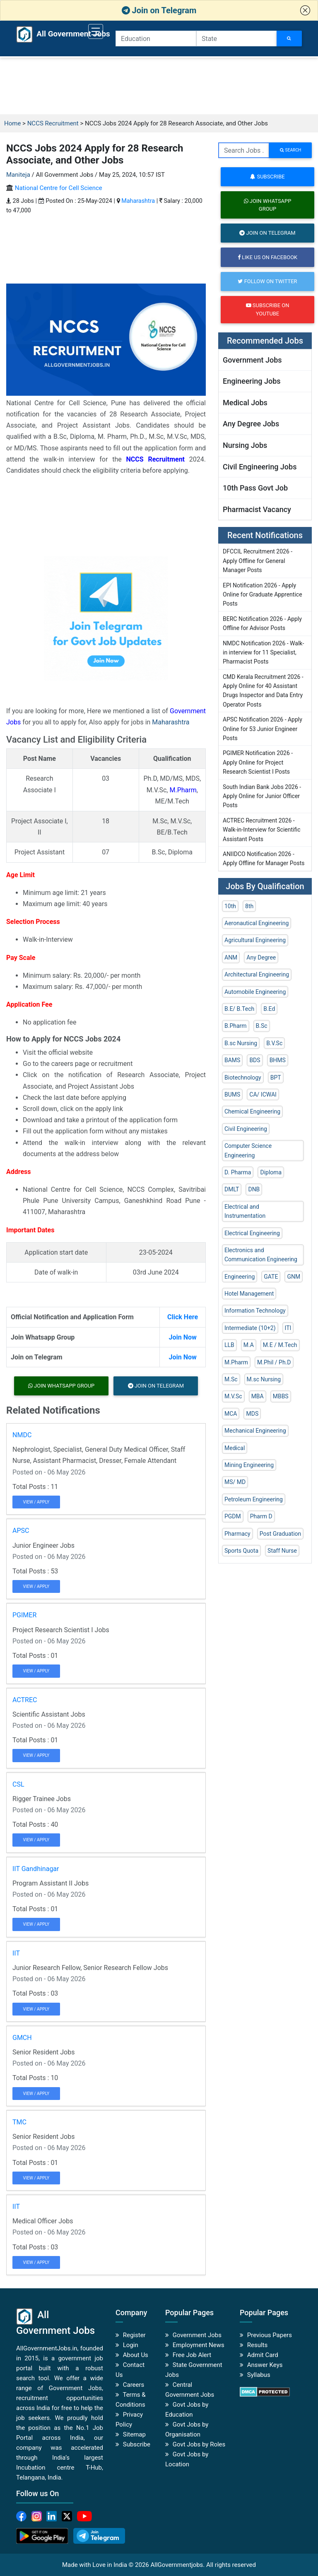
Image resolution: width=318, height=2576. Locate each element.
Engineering (239, 1276)
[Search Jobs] (289, 38)
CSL (18, 1784)
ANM (230, 957)
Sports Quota (241, 1550)
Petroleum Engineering (253, 1499)
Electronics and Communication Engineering (260, 1255)
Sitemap (134, 2434)
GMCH (22, 2038)
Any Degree (261, 957)
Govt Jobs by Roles (199, 2444)
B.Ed (269, 1008)
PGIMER (24, 1615)
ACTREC (24, 1700)
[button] (305, 10)
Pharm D (261, 1516)
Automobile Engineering (255, 992)
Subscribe (267, 176)
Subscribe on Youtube (267, 309)
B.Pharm (235, 1025)
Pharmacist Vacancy (257, 509)
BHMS (278, 1060)
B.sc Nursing (240, 1043)
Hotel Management (249, 1293)
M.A (248, 1345)
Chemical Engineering (252, 1111)
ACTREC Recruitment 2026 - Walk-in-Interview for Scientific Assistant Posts (262, 829)
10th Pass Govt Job (255, 487)
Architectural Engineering (256, 974)
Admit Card (262, 2355)
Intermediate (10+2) (250, 1328)
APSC (20, 1531)
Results (257, 2345)
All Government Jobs (55, 34)
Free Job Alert (192, 2355)
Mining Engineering (249, 1465)
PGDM (232, 1516)
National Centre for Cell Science (58, 188)
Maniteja (18, 174)
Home (12, 123)
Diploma (271, 1172)
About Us (135, 2355)
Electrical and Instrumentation (244, 1211)
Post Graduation (280, 1533)
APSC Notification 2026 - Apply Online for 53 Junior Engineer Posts (262, 728)
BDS (254, 1060)
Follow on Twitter (267, 281)
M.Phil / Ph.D (274, 1362)
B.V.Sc (274, 1043)
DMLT (231, 1189)
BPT (275, 1077)
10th (230, 906)
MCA (230, 1413)
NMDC (21, 1435)
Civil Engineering (245, 1129)
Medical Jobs (245, 402)
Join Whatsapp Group (61, 1386)
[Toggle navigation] (95, 31)
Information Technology (255, 1310)
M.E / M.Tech (280, 1345)
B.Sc (261, 1025)
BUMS (232, 1094)
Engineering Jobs (252, 381)
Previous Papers (269, 2335)
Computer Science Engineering (248, 1150)
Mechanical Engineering (255, 1430)
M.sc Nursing (264, 1379)
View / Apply (36, 1502)
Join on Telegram (159, 10)
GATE (271, 1276)
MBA (257, 1396)
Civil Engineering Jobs (259, 466)
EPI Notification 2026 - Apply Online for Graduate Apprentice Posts (262, 594)
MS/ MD (235, 1482)
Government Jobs (252, 360)
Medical (234, 1448)
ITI (288, 1328)
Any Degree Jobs (251, 423)
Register (134, 2335)
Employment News (198, 2345)
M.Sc (231, 1379)
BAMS (232, 1060)
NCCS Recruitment (53, 123)
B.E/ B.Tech (239, 1008)
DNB (254, 1189)
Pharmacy (237, 1533)
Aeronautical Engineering (256, 923)
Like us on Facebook (267, 257)
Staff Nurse (282, 1550)
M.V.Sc (233, 1396)
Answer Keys (265, 2365)
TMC (19, 2122)
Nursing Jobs (245, 445)
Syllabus (258, 2375)
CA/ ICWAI (262, 1094)
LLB (229, 1345)
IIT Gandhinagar (35, 1869)
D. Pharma (237, 1172)
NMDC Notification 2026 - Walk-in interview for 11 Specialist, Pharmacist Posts (263, 652)
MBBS (281, 1396)
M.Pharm (182, 790)
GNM (293, 1276)
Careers (134, 2384)
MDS (252, 1413)
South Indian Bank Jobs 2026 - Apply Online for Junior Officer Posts (262, 796)
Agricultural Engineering (255, 940)
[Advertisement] (159, 86)
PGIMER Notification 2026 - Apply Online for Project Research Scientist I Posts (258, 762)
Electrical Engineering (252, 1233)
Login (130, 2345)
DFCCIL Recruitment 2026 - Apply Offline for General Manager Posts (257, 560)
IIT (16, 1953)
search (290, 150)
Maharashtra (138, 200)
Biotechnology (242, 1077)
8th (249, 906)
